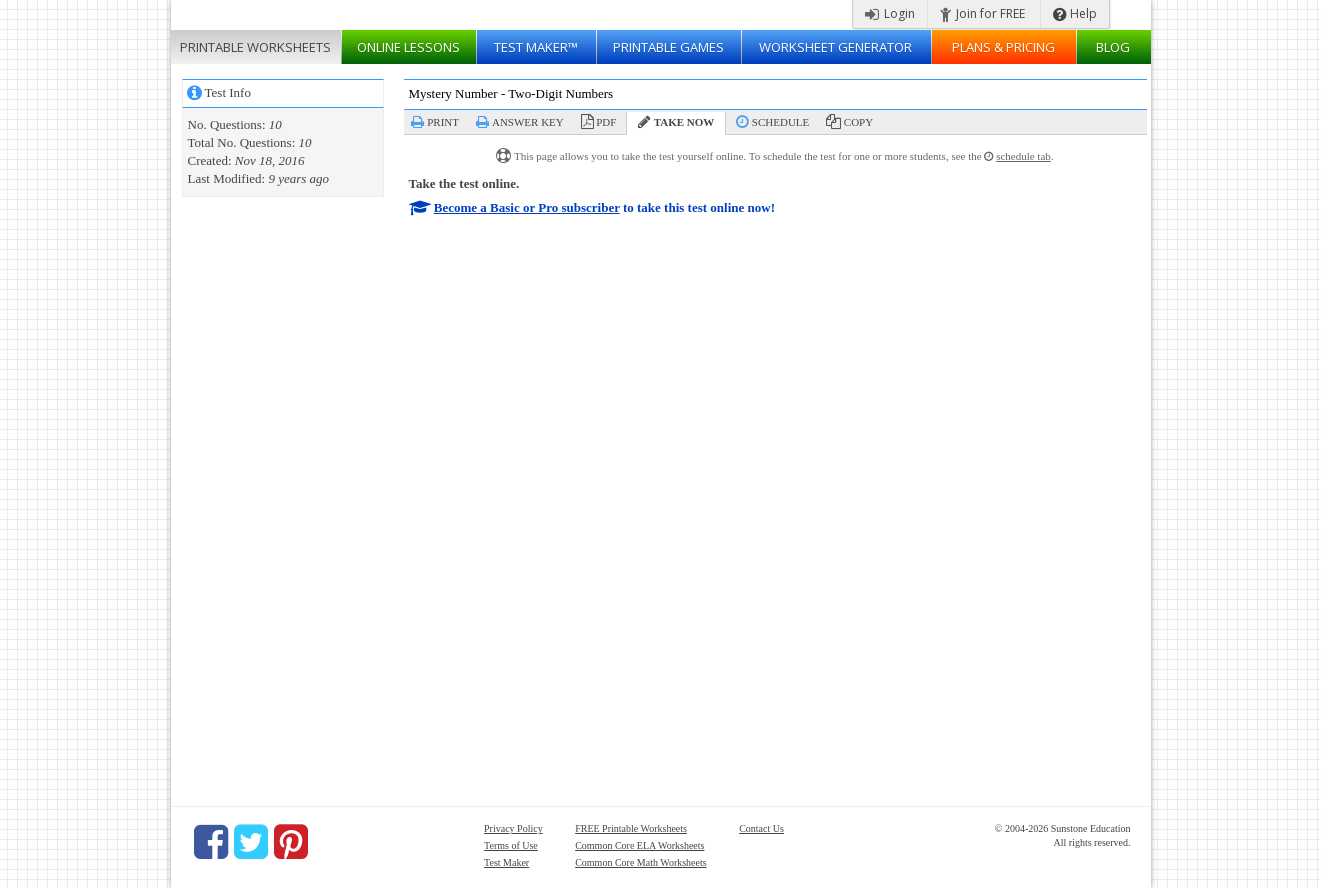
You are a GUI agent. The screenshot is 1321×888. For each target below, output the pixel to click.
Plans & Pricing (1003, 47)
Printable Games (668, 47)
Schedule (780, 122)
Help (1075, 13)
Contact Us (761, 828)
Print (443, 122)
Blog (1113, 47)
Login (890, 13)
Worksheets (255, 47)
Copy (858, 122)
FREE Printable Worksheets (631, 828)
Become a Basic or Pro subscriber (527, 207)
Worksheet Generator (835, 47)
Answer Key (528, 122)
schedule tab (1023, 156)
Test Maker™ (536, 47)
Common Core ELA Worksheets (639, 845)
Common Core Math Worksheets (641, 862)
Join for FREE (982, 13)
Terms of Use (511, 845)
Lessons (408, 47)
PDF (606, 122)
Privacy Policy (513, 828)
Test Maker (506, 862)
